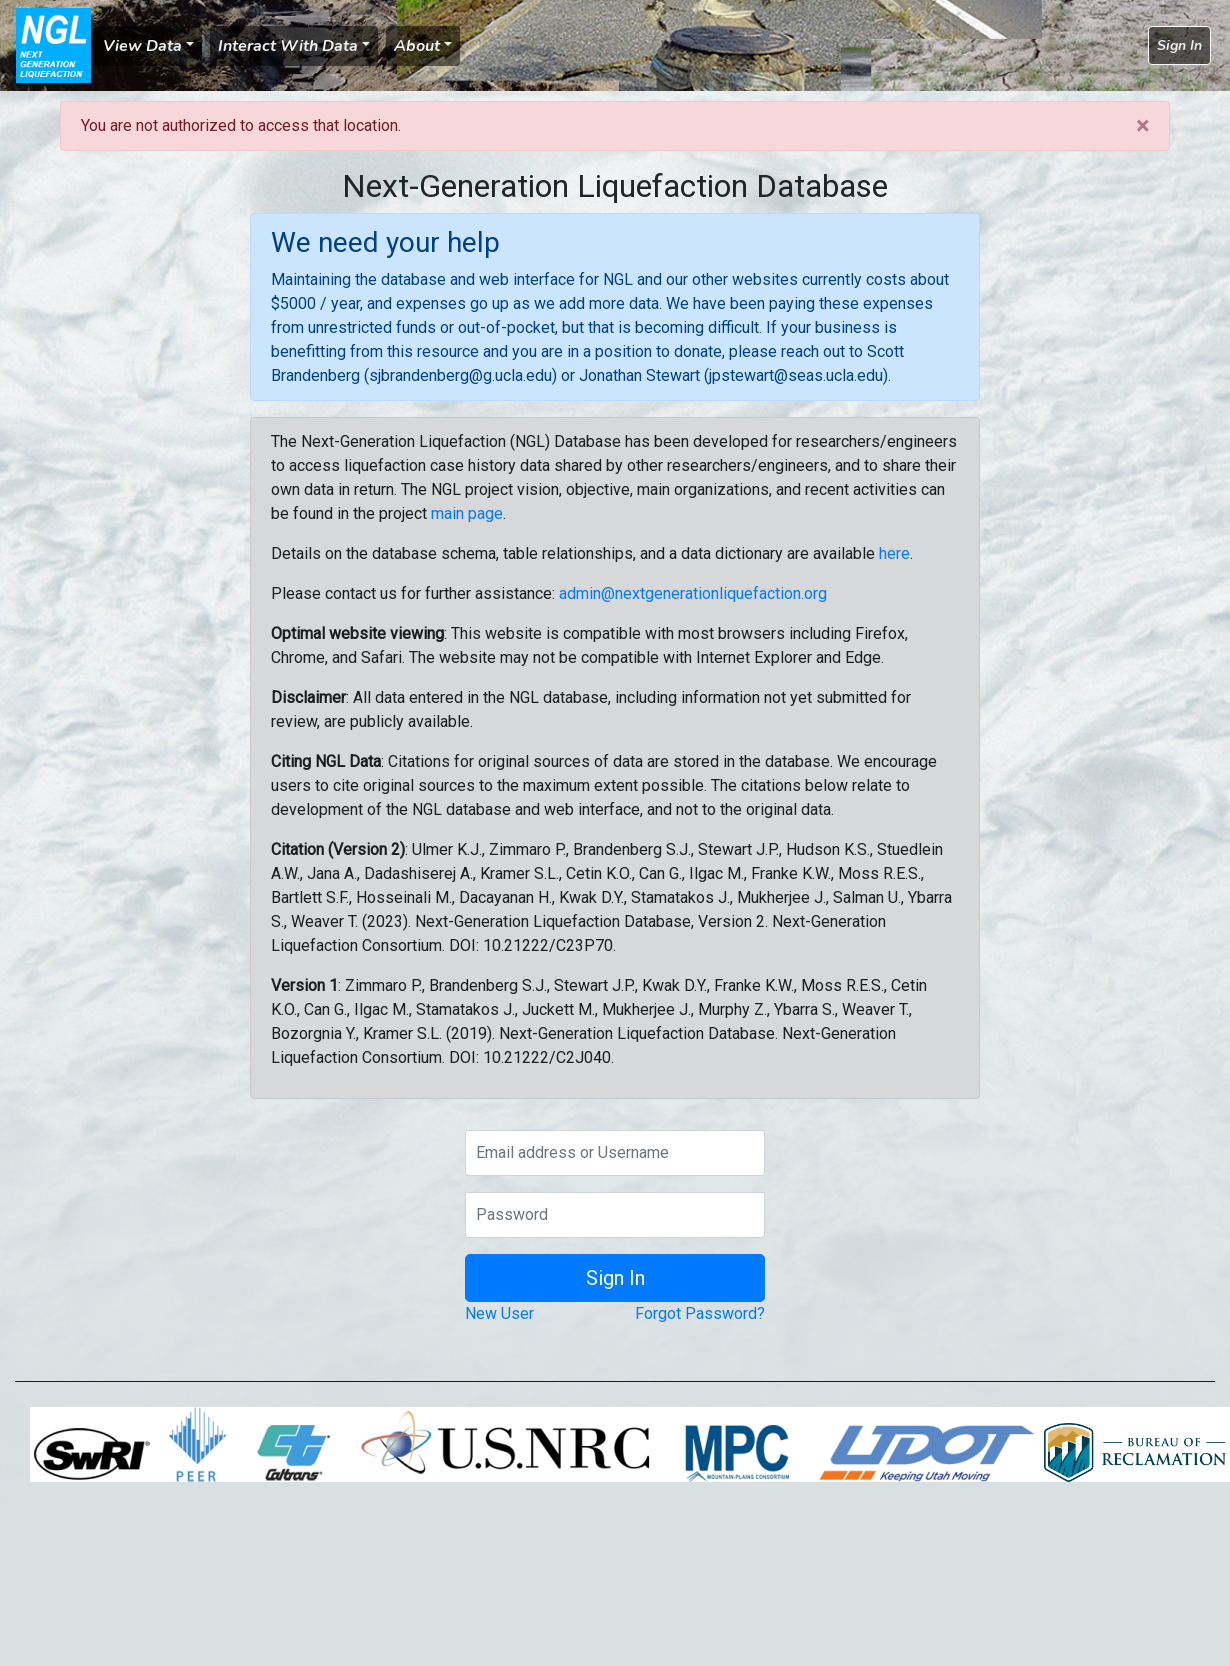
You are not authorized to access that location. (241, 125)
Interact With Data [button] (288, 46)
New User (499, 1313)
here (894, 553)
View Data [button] (142, 46)
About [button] (417, 46)
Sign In (1179, 45)
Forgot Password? (700, 1313)
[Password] (615, 1215)
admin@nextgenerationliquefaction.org (693, 593)
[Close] (1142, 126)
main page (467, 513)
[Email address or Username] (615, 1153)
